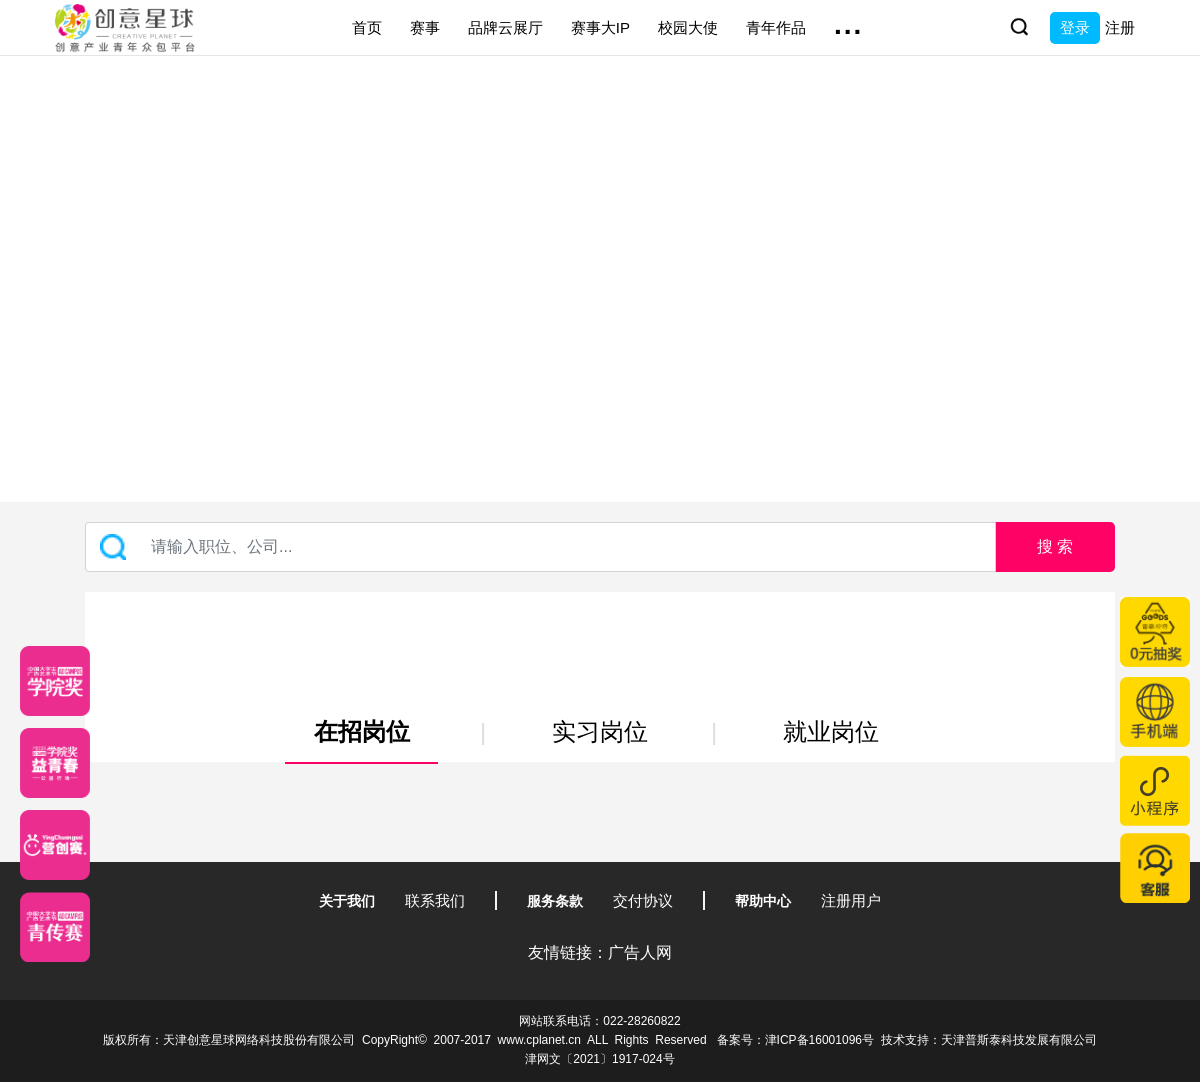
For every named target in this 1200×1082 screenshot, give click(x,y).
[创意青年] (55, 927)
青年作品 (776, 27)
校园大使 (688, 27)
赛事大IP (600, 27)
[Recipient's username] (540, 547)
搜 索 (1055, 546)
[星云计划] (55, 681)
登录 (1075, 27)
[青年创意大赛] (55, 763)
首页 (367, 27)
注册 (1120, 27)
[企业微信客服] (1155, 868)
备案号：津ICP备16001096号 (795, 1040)
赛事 (425, 27)
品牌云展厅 (505, 27)
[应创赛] (55, 845)
